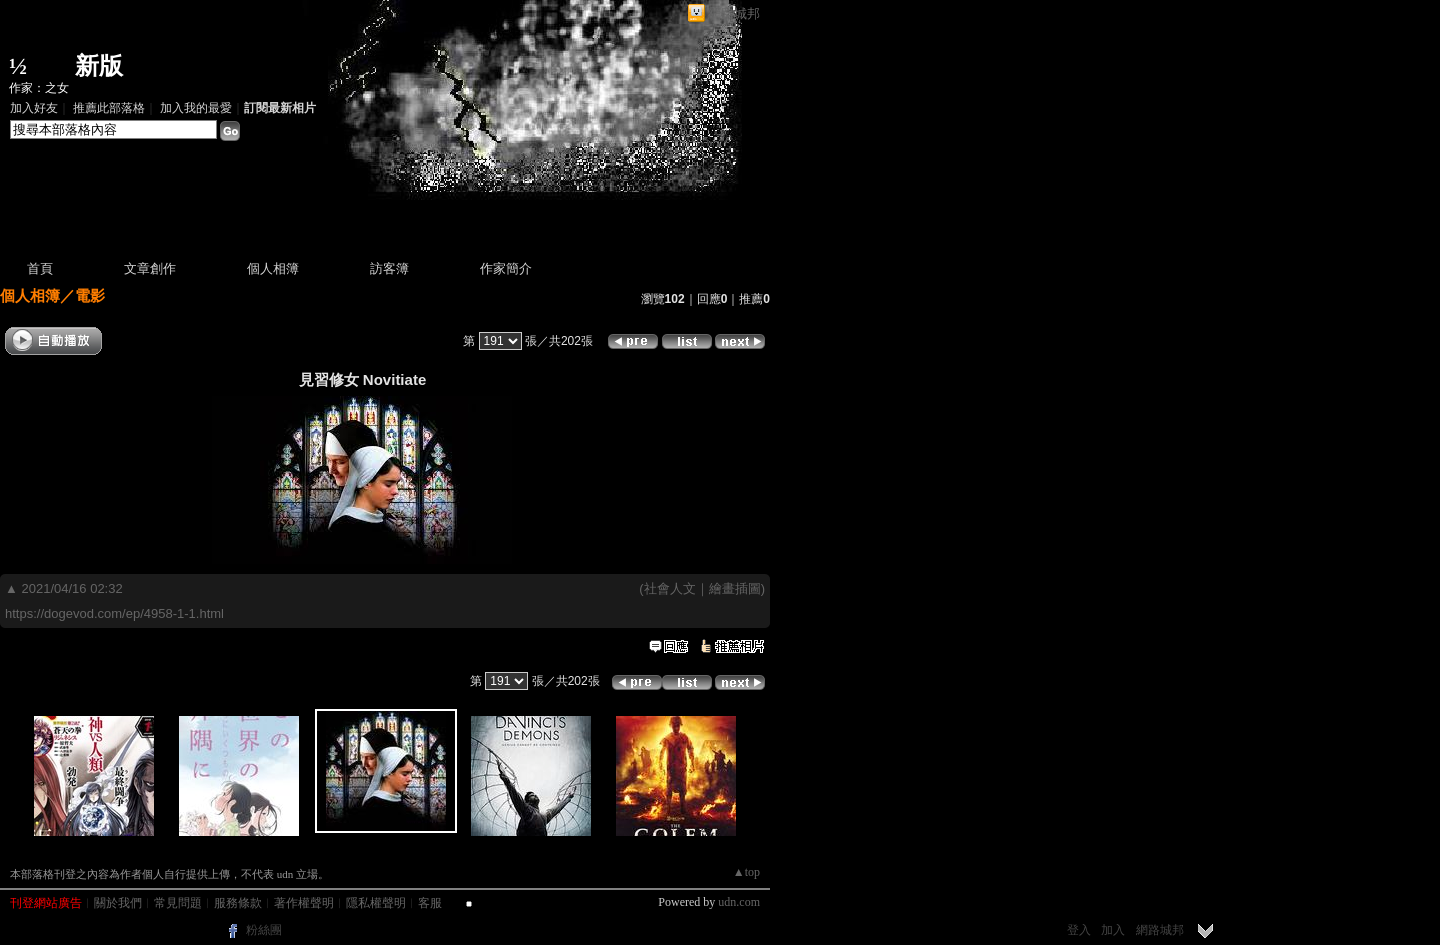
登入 (1079, 930)
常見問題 (178, 903)
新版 (99, 66)
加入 (1113, 930)
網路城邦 (734, 13)
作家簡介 (506, 268)
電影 (90, 295)
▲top (746, 872)
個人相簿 (273, 268)
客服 (430, 903)
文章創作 (150, 268)
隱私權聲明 (376, 903)
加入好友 (34, 108)
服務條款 (238, 903)
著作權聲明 (304, 903)
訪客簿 (389, 268)
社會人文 (670, 588)
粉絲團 (264, 930)
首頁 (40, 268)
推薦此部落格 (109, 108)
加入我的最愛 (196, 108)
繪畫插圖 (735, 588)
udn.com (739, 902)
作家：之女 (39, 88)
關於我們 (118, 903)
